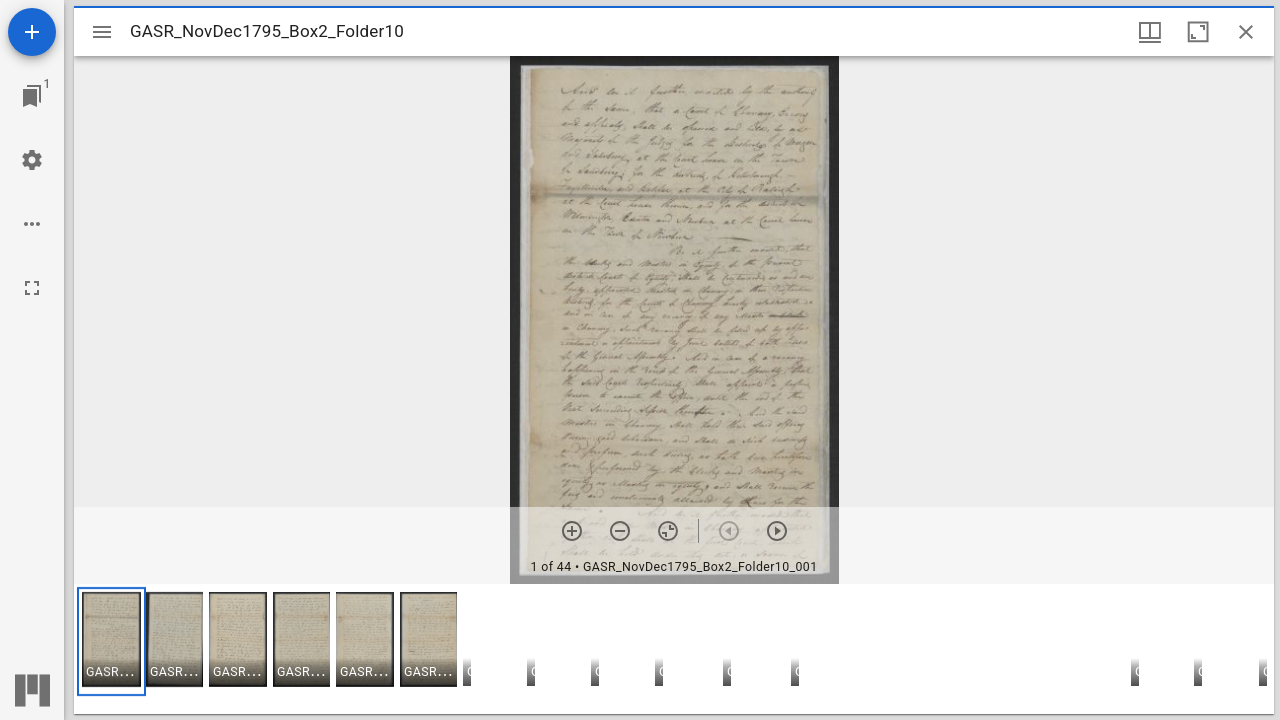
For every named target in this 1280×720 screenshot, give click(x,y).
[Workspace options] (32, 224)
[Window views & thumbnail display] (1150, 32)
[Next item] (777, 531)
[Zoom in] (572, 531)
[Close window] (1246, 32)
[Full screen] (32, 288)
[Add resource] (32, 32)
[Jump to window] (32, 96)
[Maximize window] (1198, 32)
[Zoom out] (620, 531)
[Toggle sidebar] (102, 32)
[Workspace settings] (32, 160)
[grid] (674, 649)
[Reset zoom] (668, 531)
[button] (111, 641)
